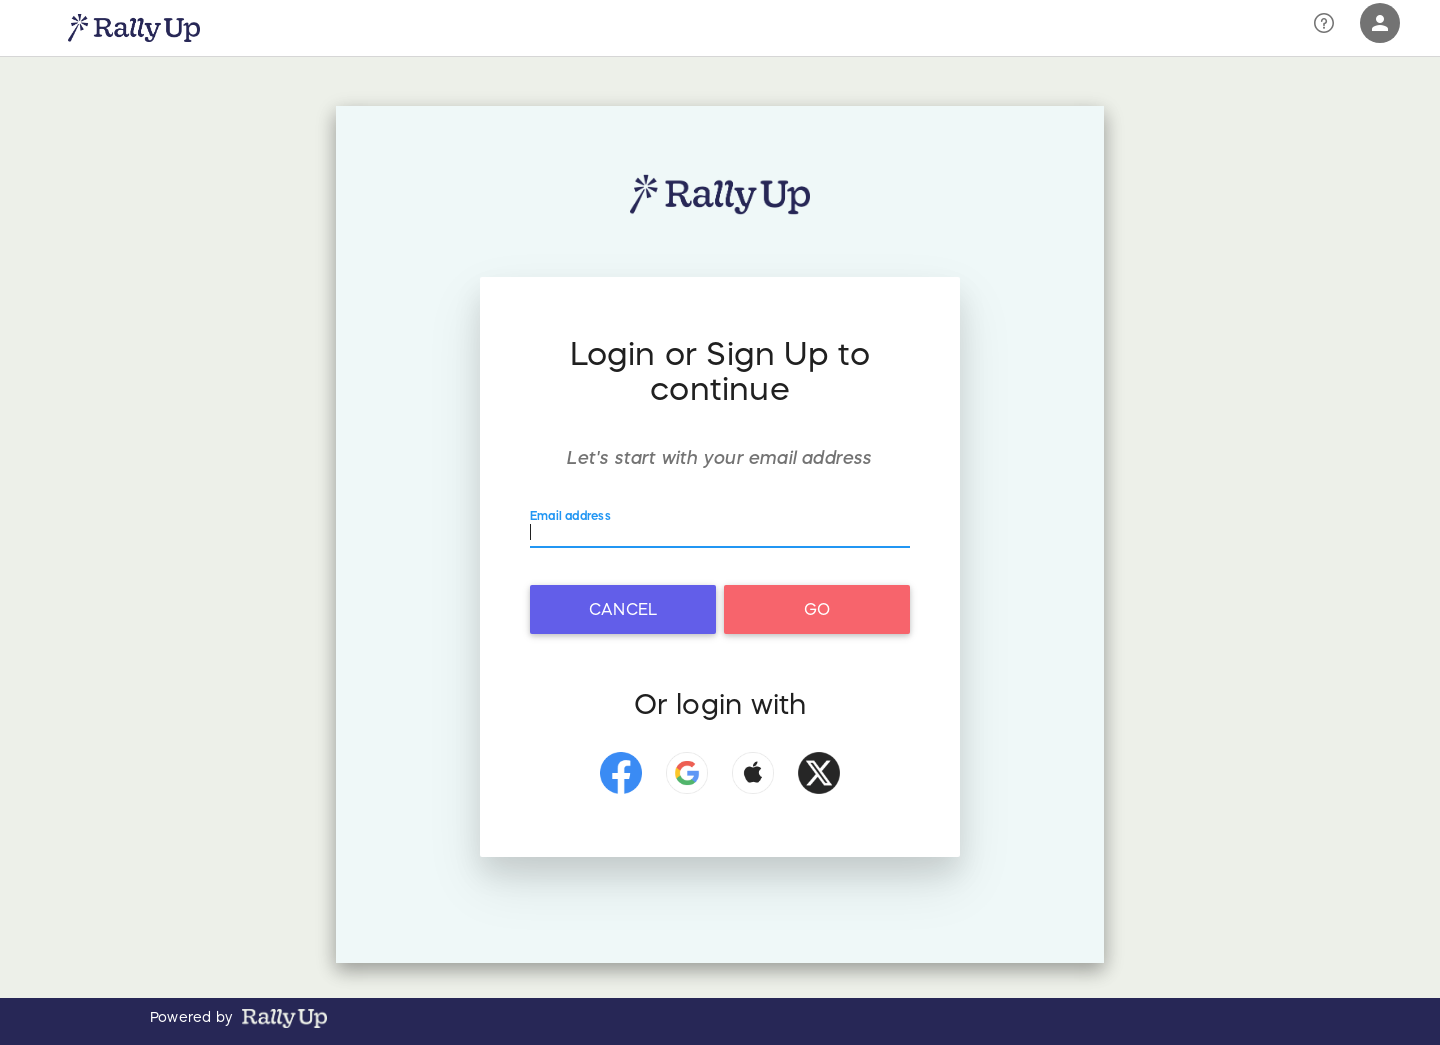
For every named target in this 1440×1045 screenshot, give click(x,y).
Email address (574, 514)
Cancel (623, 609)
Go (817, 609)
